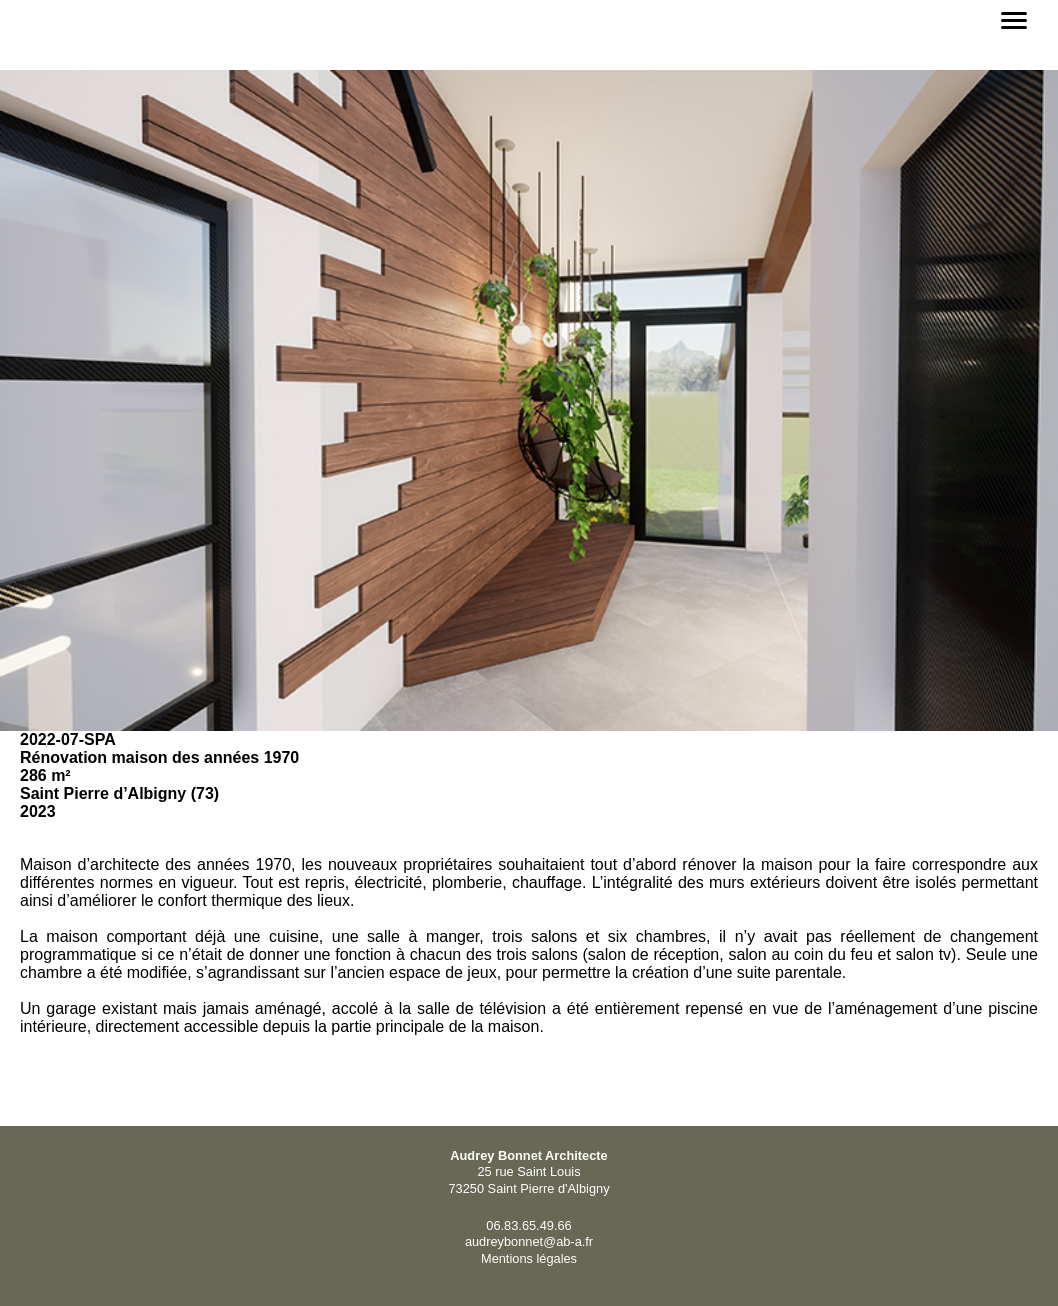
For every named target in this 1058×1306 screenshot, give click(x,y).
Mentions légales (529, 1258)
